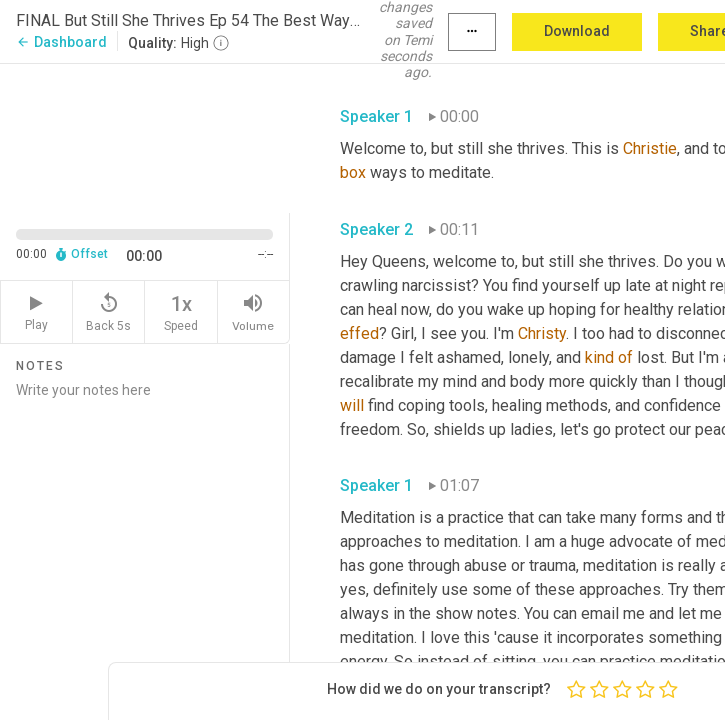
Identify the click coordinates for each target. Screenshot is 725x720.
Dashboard (61, 42)
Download (577, 31)
